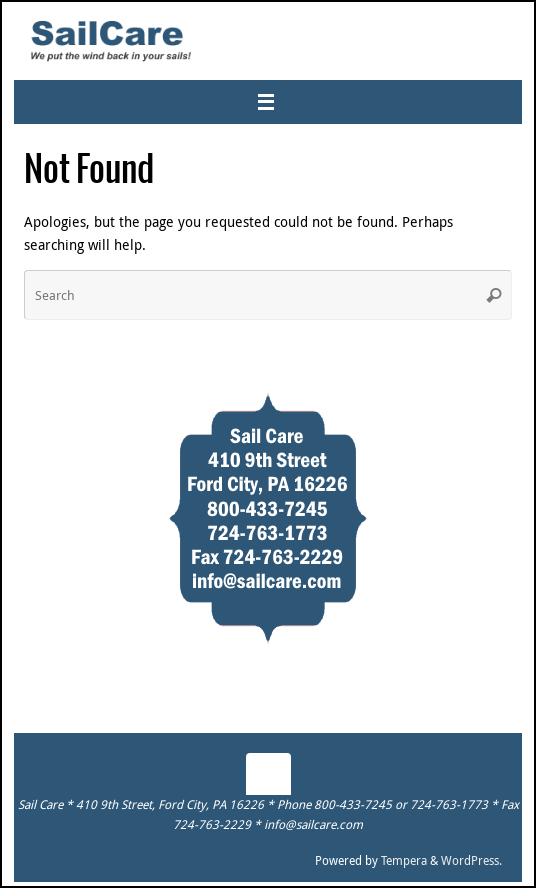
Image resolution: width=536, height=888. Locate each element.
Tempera (404, 860)
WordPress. (471, 860)
